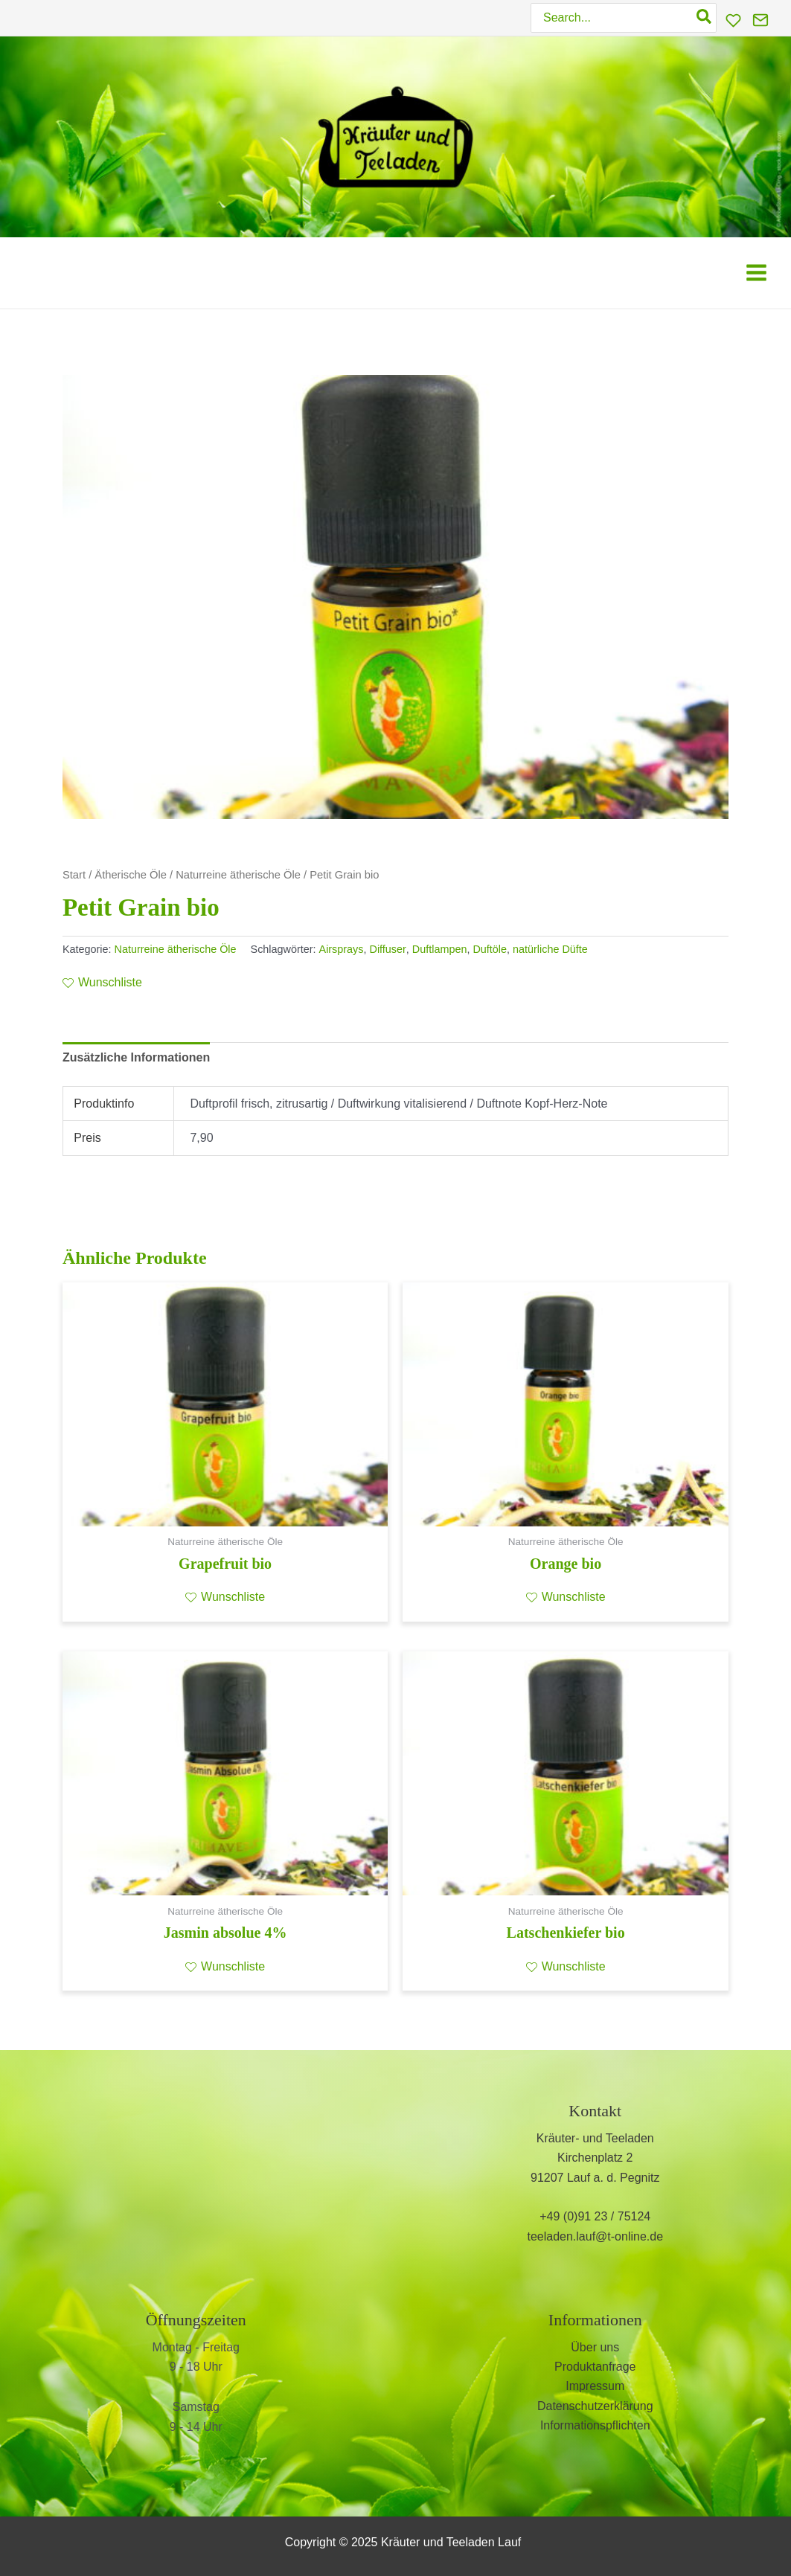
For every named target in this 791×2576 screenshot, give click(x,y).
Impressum (595, 2386)
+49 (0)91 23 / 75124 (594, 2217)
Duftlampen (439, 949)
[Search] (705, 17)
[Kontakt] (760, 20)
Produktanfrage (594, 2366)
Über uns (595, 2347)
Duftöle (490, 949)
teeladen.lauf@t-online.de (595, 2236)
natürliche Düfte (550, 949)
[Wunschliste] (733, 20)
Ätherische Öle (131, 875)
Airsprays (341, 949)
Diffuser (388, 949)
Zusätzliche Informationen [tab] (136, 1057)
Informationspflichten (595, 2425)
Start (74, 875)
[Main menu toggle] (756, 272)
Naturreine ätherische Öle (238, 875)
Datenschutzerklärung (595, 2406)
